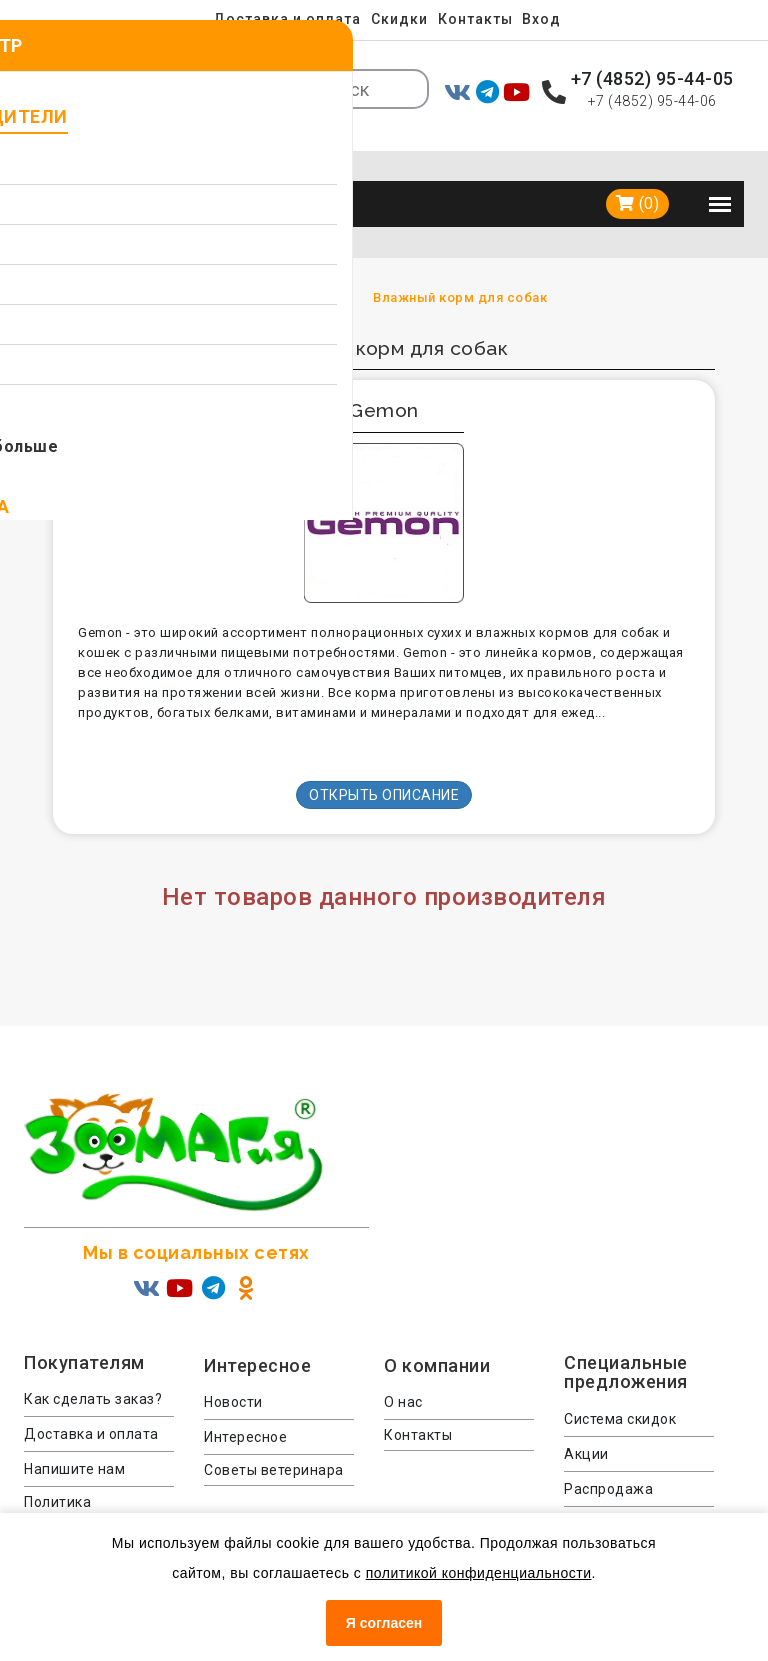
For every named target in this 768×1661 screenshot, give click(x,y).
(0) (638, 171)
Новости (233, 1370)
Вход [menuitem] (545, 19)
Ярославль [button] (200, 70)
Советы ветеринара (274, 1438)
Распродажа (608, 1457)
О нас (403, 1370)
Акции (586, 1422)
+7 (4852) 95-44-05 (652, 78)
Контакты (476, 19)
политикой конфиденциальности (479, 1573)
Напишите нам (74, 1437)
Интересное (245, 1405)
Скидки (399, 19)
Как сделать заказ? (93, 1367)
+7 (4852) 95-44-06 (652, 101)
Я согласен (384, 1623)
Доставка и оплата (285, 19)
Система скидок (620, 1387)
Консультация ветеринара (614, 1500)
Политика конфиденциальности (99, 1480)
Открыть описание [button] (384, 763)
